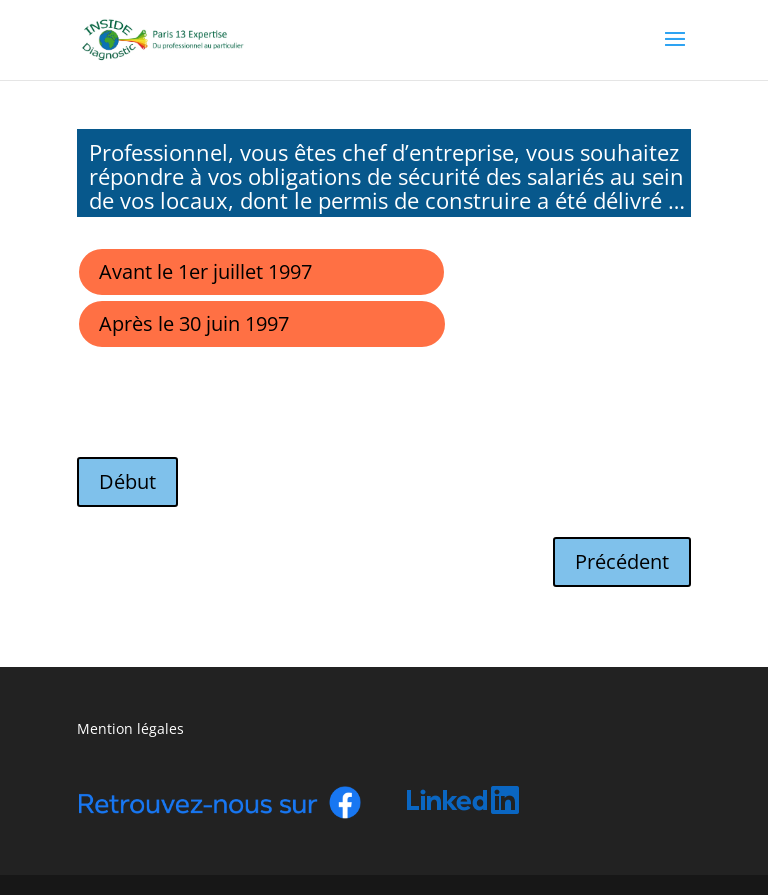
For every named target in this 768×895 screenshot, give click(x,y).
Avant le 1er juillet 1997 (205, 271)
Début (127, 481)
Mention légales (130, 728)
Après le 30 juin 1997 (194, 323)
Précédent (622, 561)
